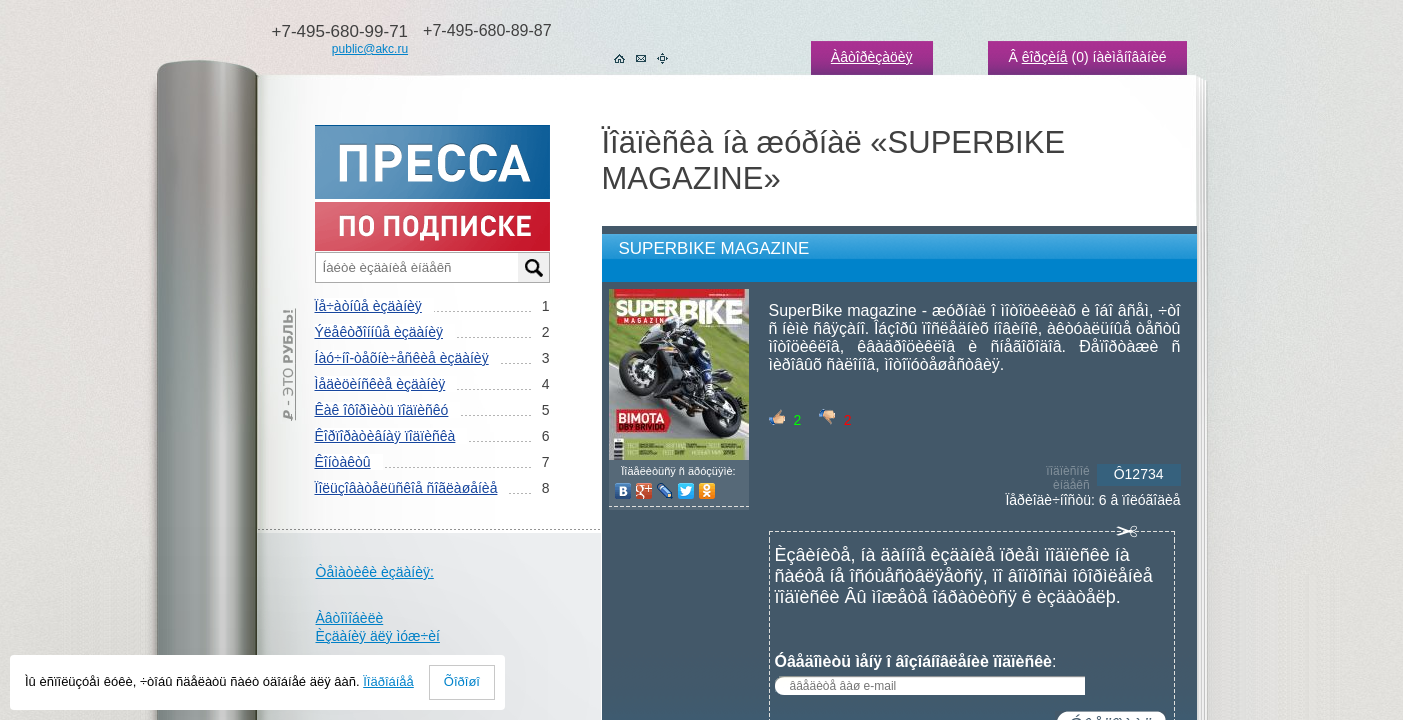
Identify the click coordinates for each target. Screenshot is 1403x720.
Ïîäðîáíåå (388, 681)
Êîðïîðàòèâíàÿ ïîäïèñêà (385, 436)
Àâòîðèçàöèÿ (872, 57)
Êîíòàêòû (343, 462)
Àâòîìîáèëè (350, 618)
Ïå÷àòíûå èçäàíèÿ (368, 306)
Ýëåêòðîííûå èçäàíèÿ (379, 332)
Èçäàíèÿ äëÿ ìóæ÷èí (378, 636)
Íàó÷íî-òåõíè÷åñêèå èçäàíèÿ (402, 358)
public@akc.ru (370, 49)
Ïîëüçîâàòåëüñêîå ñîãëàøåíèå (406, 488)
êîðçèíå (1045, 57)
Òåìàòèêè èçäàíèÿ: (375, 572)
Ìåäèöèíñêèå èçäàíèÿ (380, 384)
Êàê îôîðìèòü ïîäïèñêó (382, 410)
